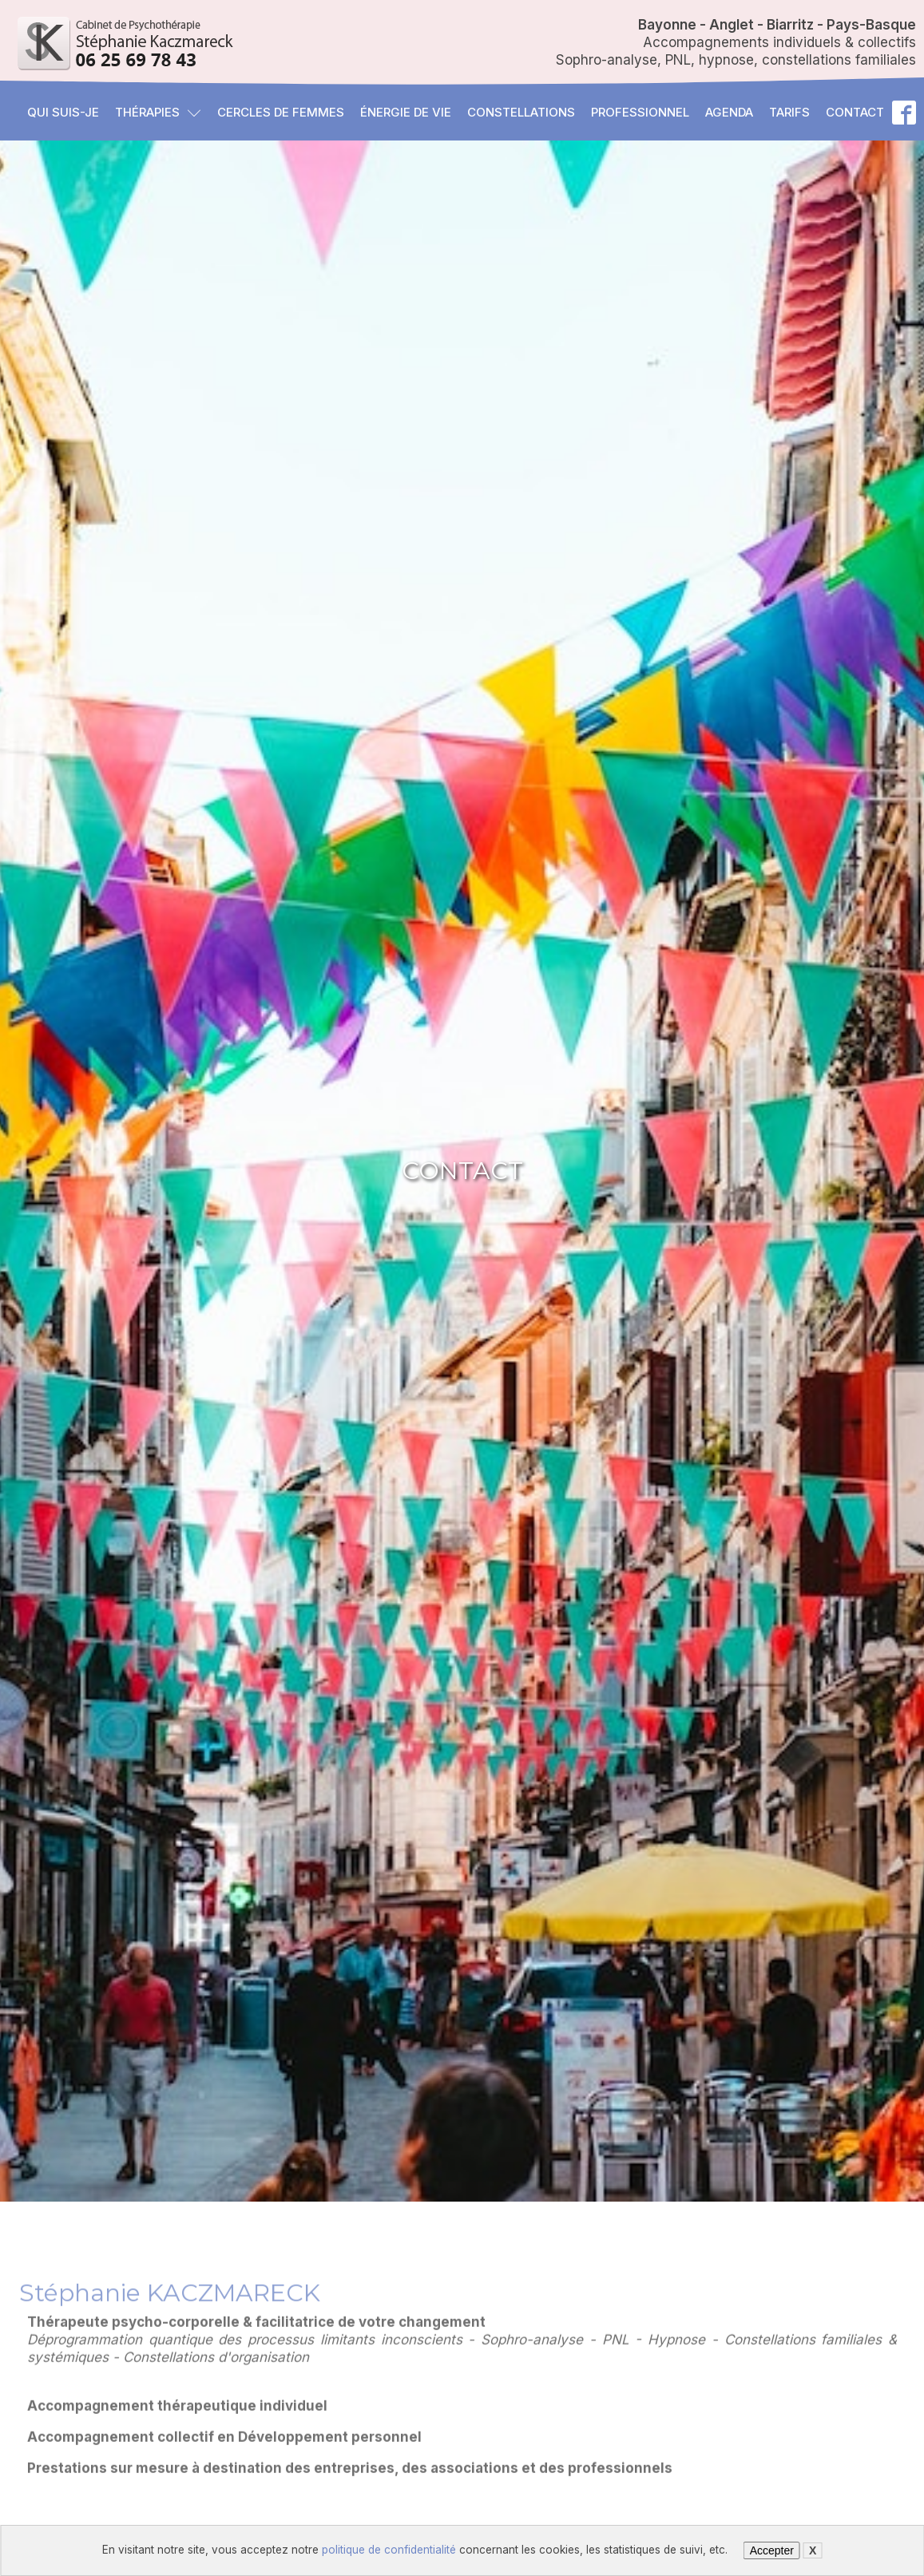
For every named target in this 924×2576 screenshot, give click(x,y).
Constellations (521, 112)
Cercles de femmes (280, 112)
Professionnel (640, 112)
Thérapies (158, 112)
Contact (855, 112)
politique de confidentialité (389, 2549)
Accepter (772, 2550)
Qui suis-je (63, 112)
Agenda (729, 112)
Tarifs (789, 112)
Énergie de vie (405, 112)
